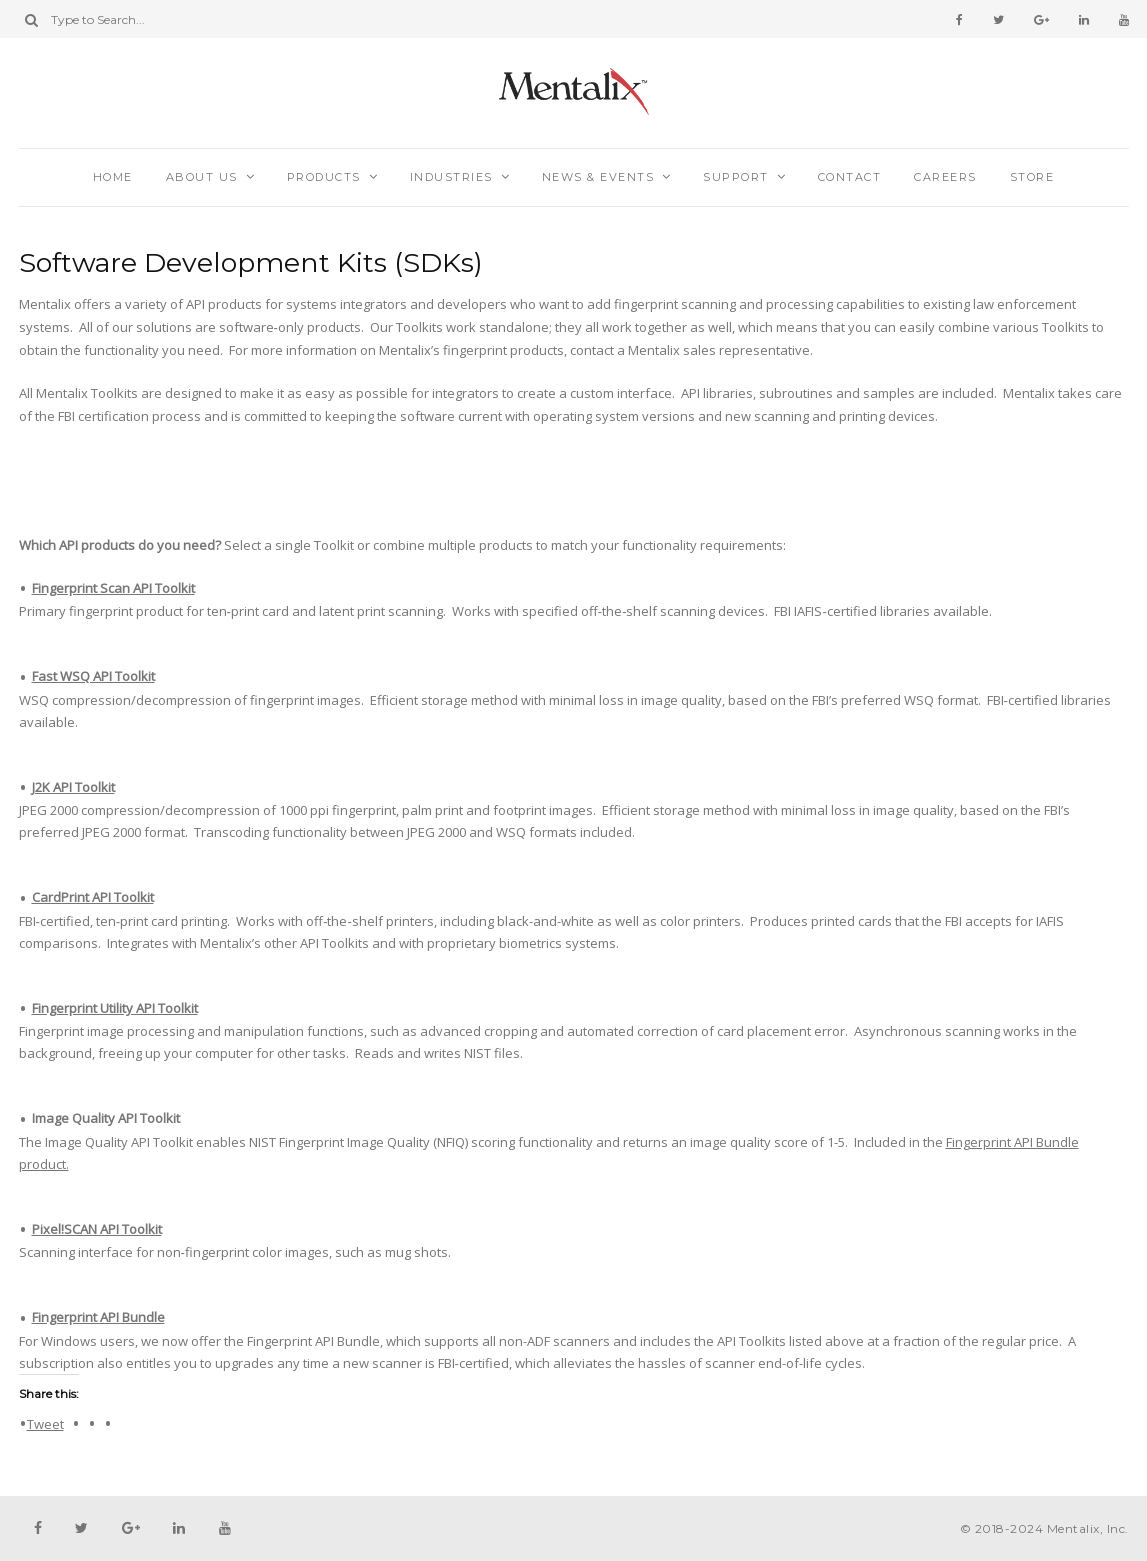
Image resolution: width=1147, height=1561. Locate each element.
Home (113, 177)
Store (1032, 177)
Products (324, 177)
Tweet (45, 1423)
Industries (451, 177)
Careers (945, 177)
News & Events (598, 177)
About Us (202, 177)
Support (736, 177)
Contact (850, 177)
